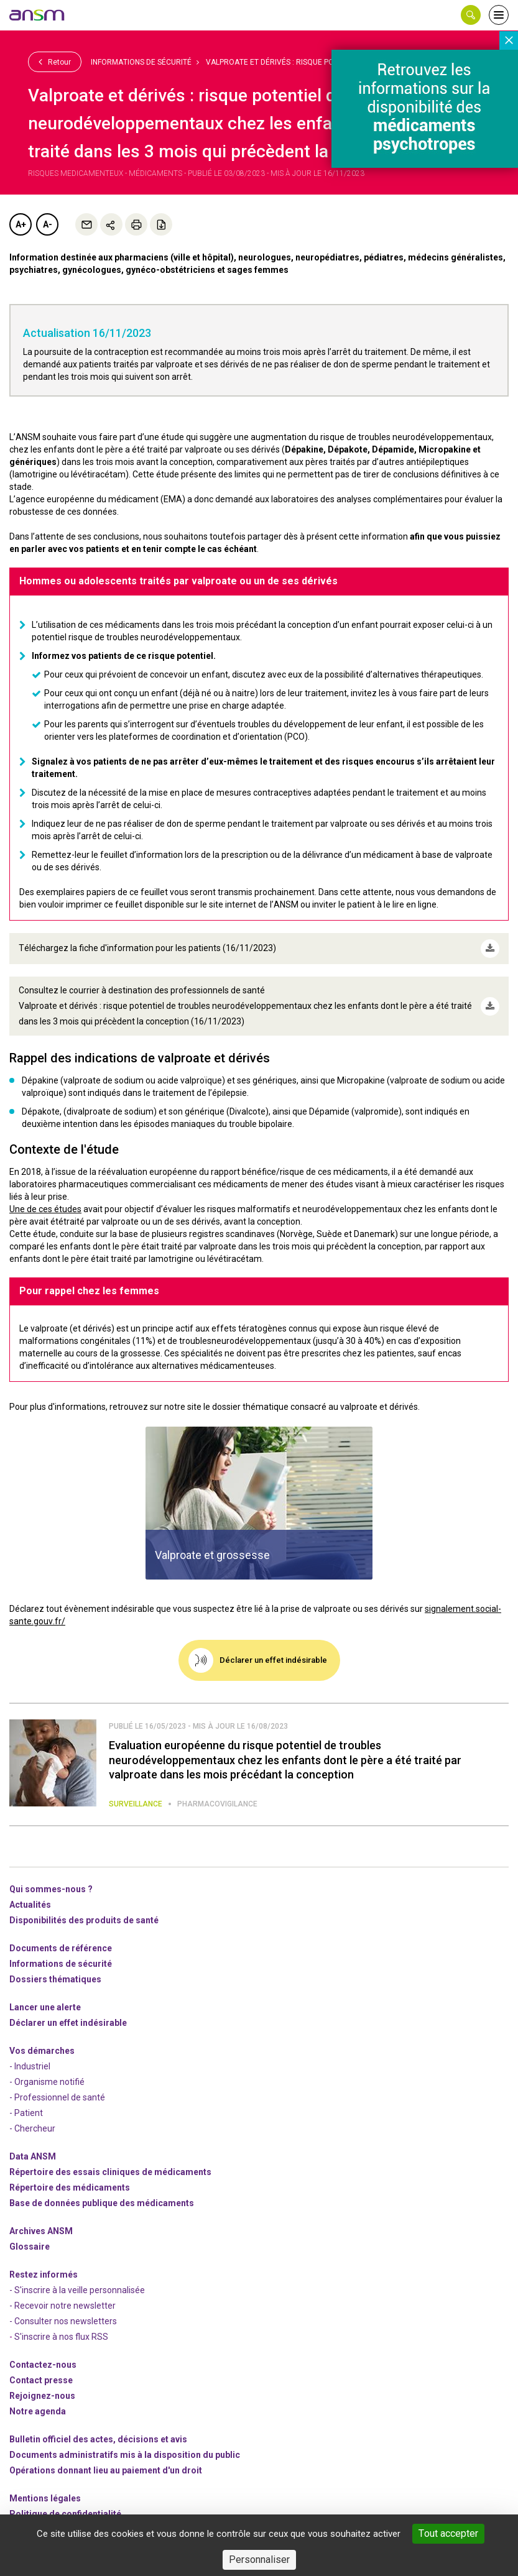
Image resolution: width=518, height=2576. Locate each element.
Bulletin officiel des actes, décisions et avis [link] (98, 2439)
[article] (259, 1503)
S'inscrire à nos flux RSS (61, 2337)
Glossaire (29, 2247)
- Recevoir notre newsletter (62, 2306)
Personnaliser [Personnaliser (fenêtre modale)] (259, 2559)
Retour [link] (55, 62)
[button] (471, 15)
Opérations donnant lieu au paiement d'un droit (105, 2470)
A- (47, 224)
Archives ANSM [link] (41, 2231)
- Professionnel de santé (57, 2097)
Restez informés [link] (43, 2274)
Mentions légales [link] (45, 2498)
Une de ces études (45, 1209)
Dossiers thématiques (55, 1979)
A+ (21, 224)
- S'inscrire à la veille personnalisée (77, 2290)
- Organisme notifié (47, 2082)
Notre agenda (37, 2411)
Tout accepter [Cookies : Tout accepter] (448, 2533)
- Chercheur (32, 2128)
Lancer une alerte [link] (45, 2007)
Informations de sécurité (141, 62)
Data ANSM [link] (32, 2156)
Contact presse (41, 2380)
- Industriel (29, 2066)
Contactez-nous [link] (42, 2365)
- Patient (26, 2113)
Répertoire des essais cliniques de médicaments (110, 2172)
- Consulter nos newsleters (63, 2321)
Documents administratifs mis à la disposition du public (124, 2455)
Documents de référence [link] (60, 1948)
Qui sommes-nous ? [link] (51, 1889)
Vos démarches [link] (42, 2051)
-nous (42, 2396)
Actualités (30, 1905)
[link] (37, 15)
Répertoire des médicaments (69, 2187)
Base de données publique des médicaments (101, 2203)
